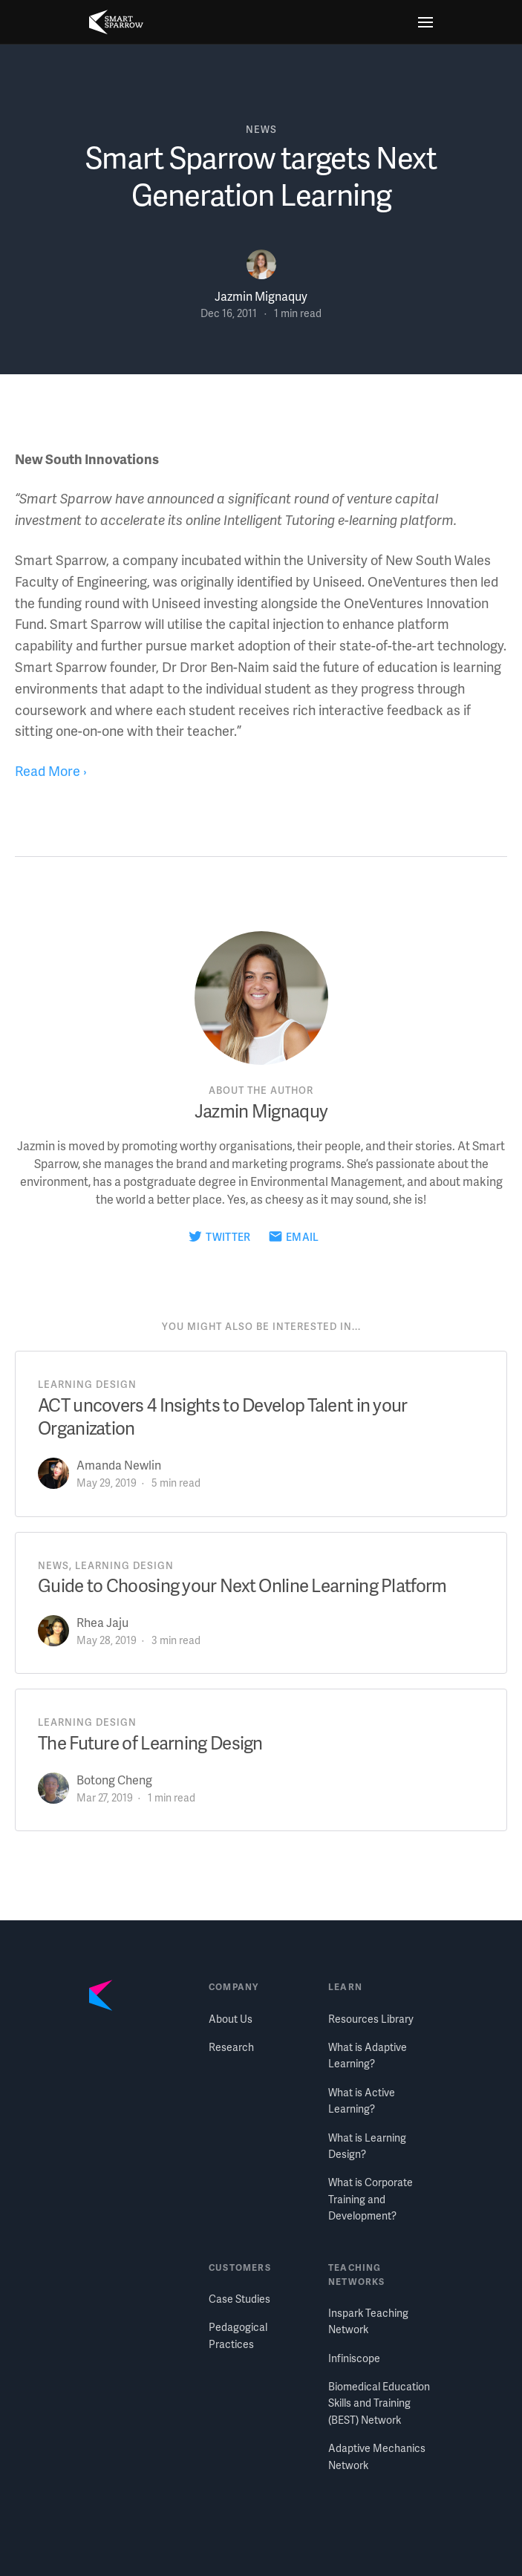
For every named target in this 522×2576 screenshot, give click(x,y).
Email (302, 1237)
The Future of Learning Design (150, 1742)
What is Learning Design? (367, 2145)
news (261, 129)
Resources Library (371, 2019)
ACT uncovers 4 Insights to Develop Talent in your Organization (223, 1416)
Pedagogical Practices (238, 2335)
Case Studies (239, 2299)
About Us (230, 2019)
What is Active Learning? (361, 2100)
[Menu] (425, 22)
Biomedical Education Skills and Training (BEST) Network (379, 2403)
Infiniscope (354, 2358)
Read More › (51, 770)
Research (231, 2047)
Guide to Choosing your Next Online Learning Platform (242, 1585)
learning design (87, 1384)
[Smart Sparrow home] (116, 22)
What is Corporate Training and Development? (370, 2199)
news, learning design (106, 1565)
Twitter (228, 1237)
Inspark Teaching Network (368, 2321)
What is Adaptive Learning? (367, 2055)
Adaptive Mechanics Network (376, 2456)
